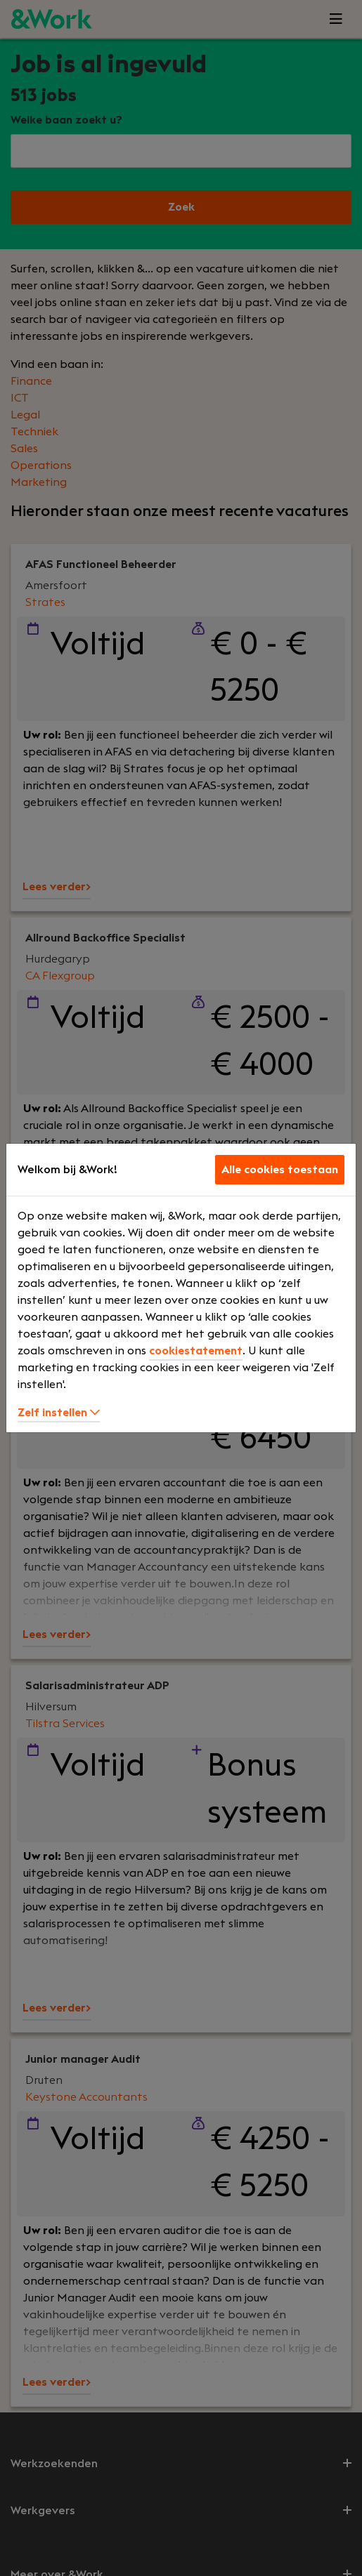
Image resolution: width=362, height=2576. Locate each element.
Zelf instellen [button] (59, 1412)
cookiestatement (196, 1350)
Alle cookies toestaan (279, 1169)
